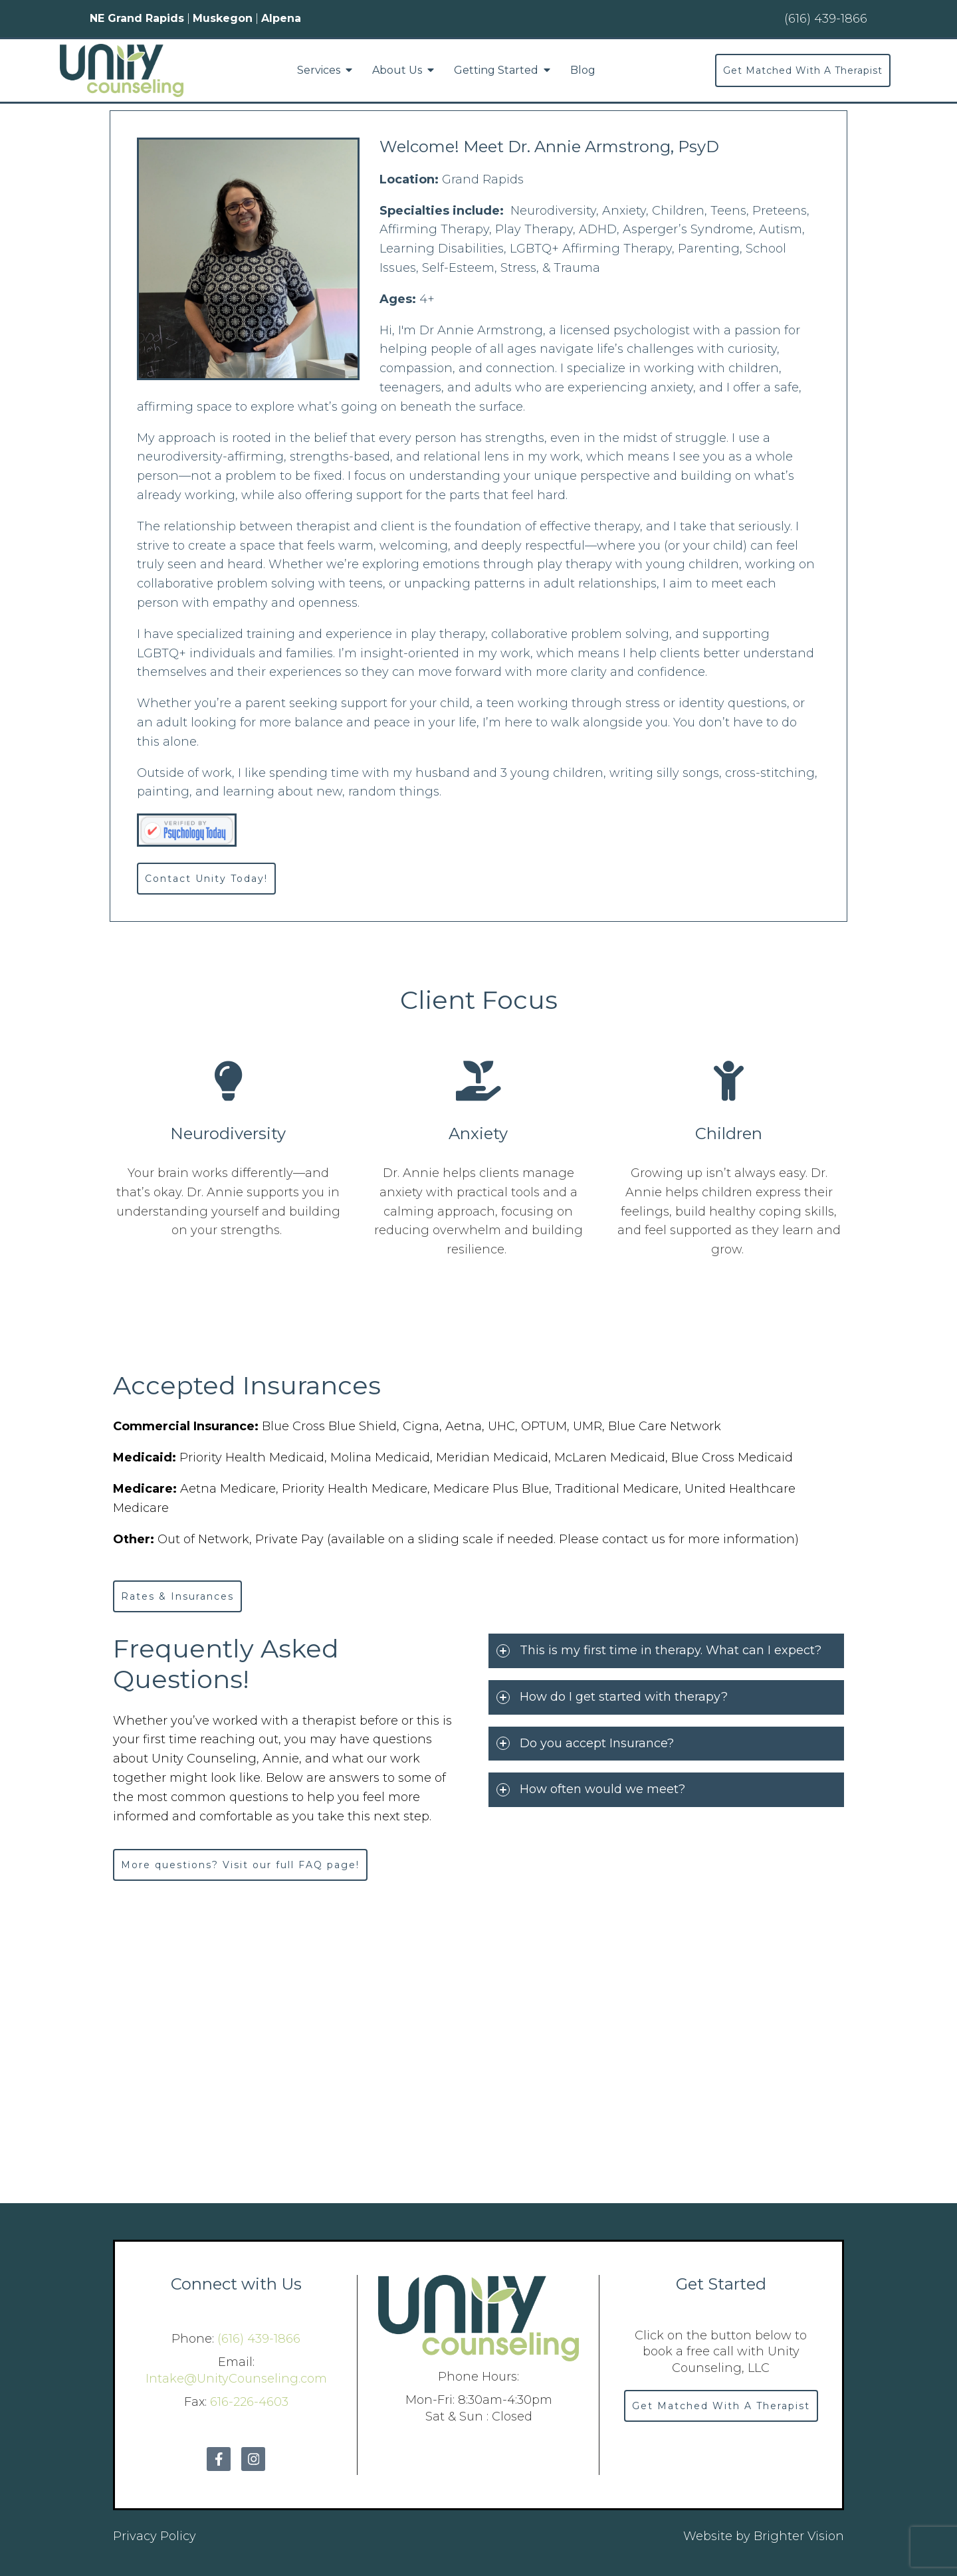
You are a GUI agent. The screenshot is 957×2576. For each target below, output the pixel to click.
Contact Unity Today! (206, 879)
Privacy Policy (154, 2536)
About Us (397, 70)
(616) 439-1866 (258, 2338)
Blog (582, 70)
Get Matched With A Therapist (803, 70)
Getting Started (496, 70)
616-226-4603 (249, 2402)
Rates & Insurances (177, 1596)
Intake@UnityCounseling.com (236, 2378)
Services (318, 70)
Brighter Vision (799, 2536)
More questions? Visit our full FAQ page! (240, 1865)
